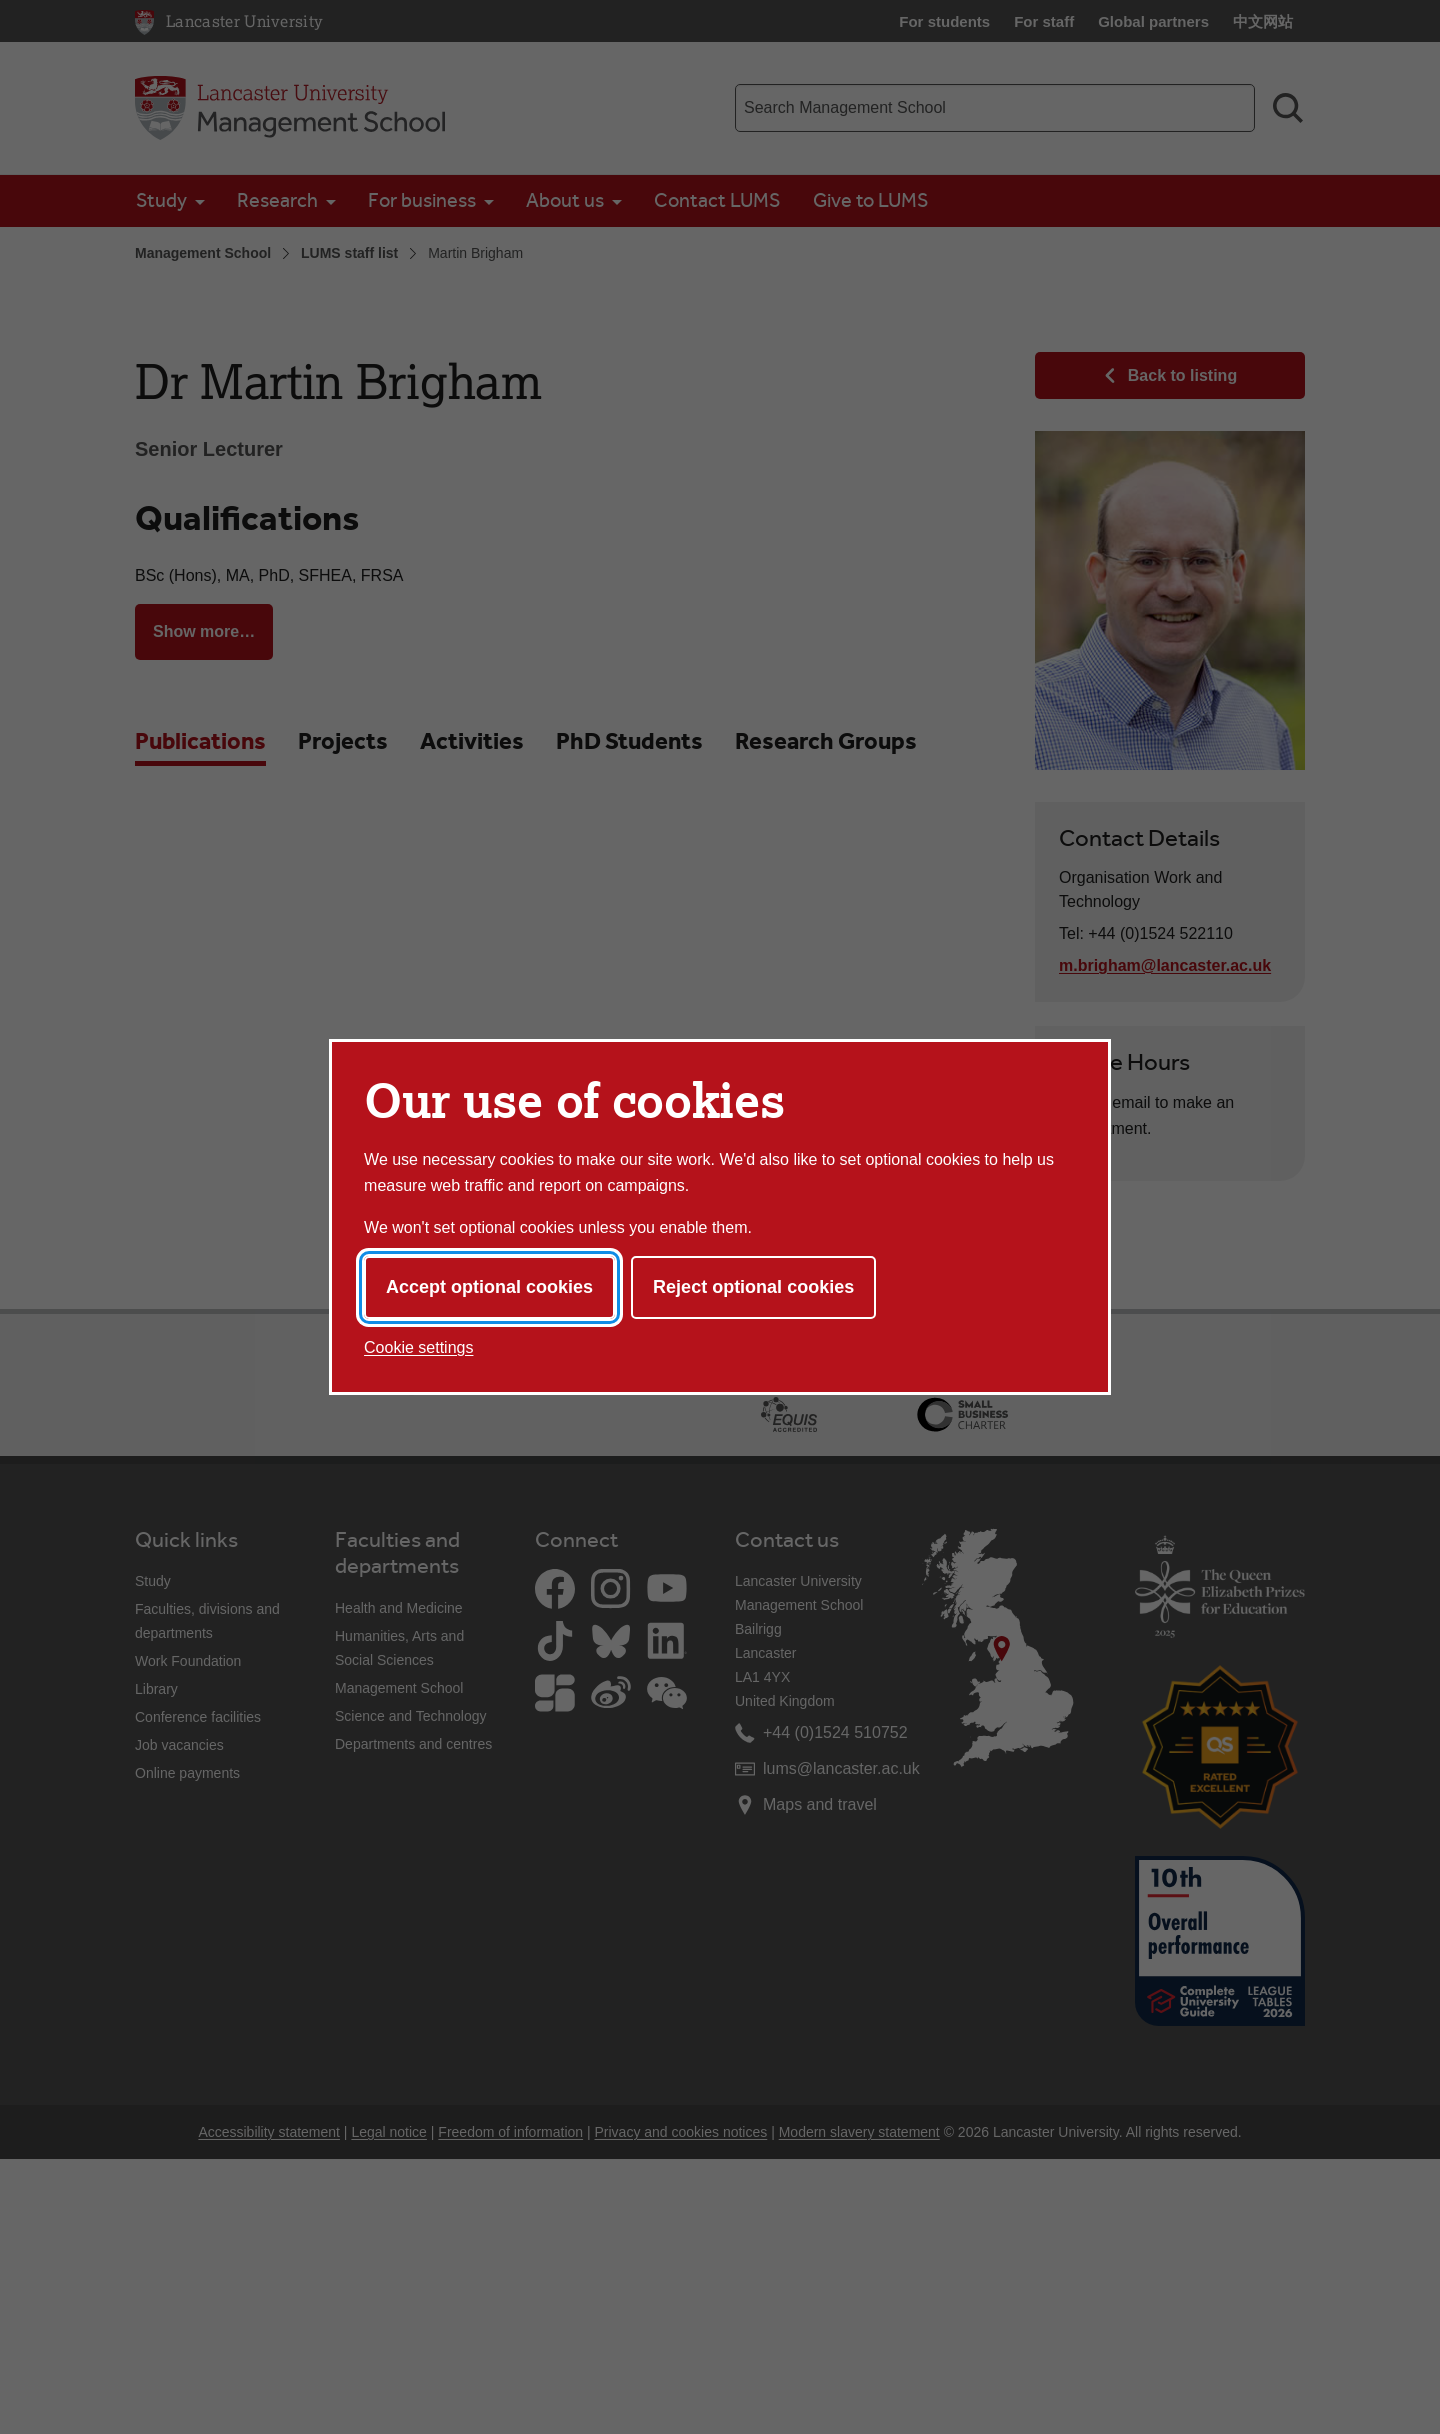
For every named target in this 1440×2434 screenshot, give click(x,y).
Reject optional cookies (753, 1287)
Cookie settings (418, 1347)
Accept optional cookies (489, 1287)
